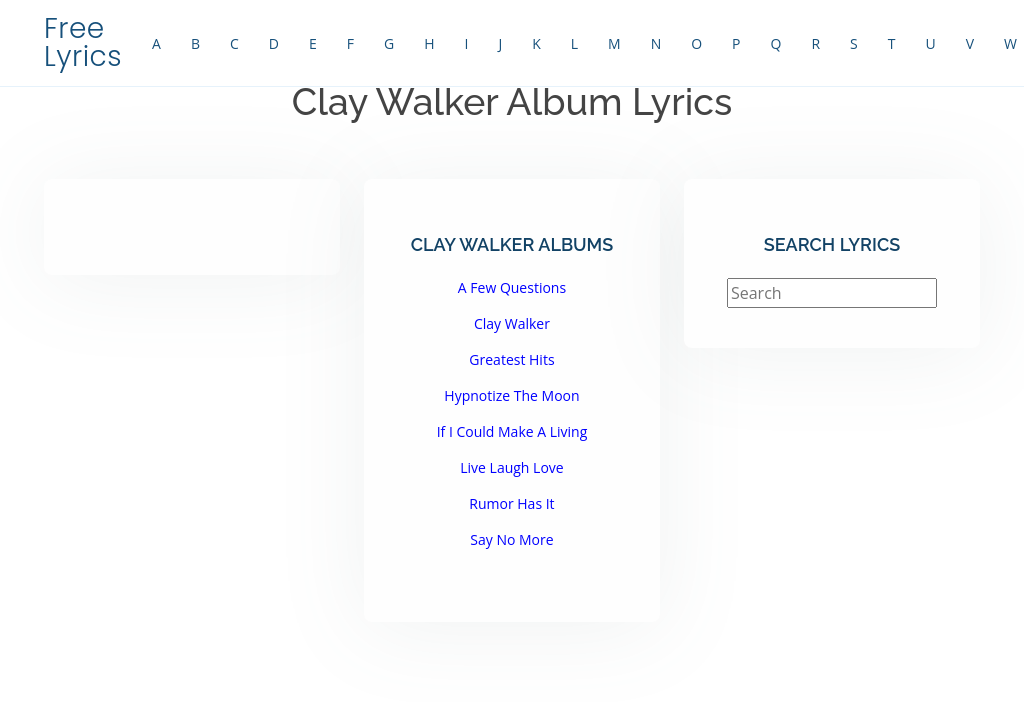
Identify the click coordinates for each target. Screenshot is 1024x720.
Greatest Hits (511, 359)
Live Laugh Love (511, 467)
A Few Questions (512, 287)
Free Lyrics (83, 42)
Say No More (511, 539)
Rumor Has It (511, 503)
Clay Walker (512, 323)
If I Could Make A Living (512, 431)
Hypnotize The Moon (511, 395)
